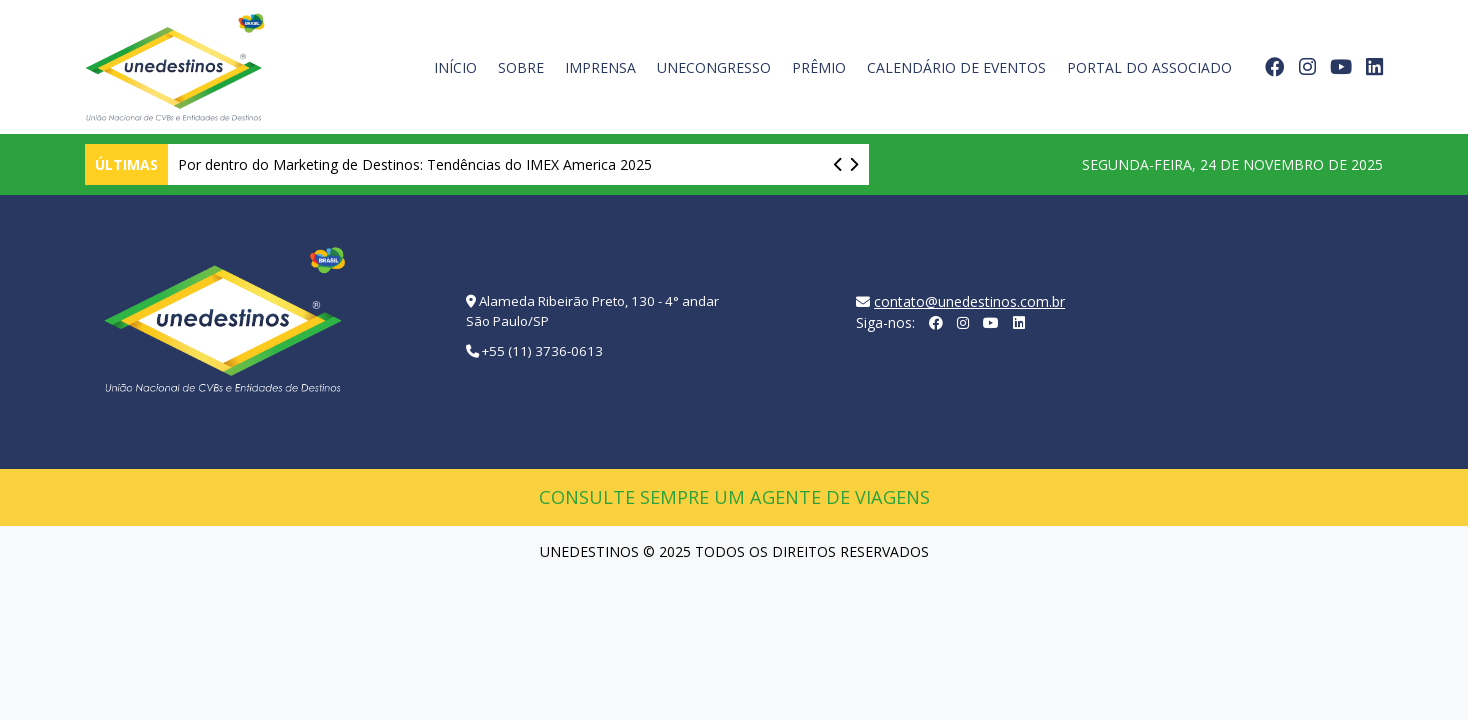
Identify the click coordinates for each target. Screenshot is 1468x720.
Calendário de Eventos (956, 67)
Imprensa (600, 67)
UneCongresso (714, 67)
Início (455, 67)
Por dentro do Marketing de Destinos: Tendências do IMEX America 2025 (415, 164)
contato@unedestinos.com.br (969, 301)
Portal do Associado (1149, 67)
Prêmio (819, 67)
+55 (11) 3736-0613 (542, 351)
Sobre (521, 67)
